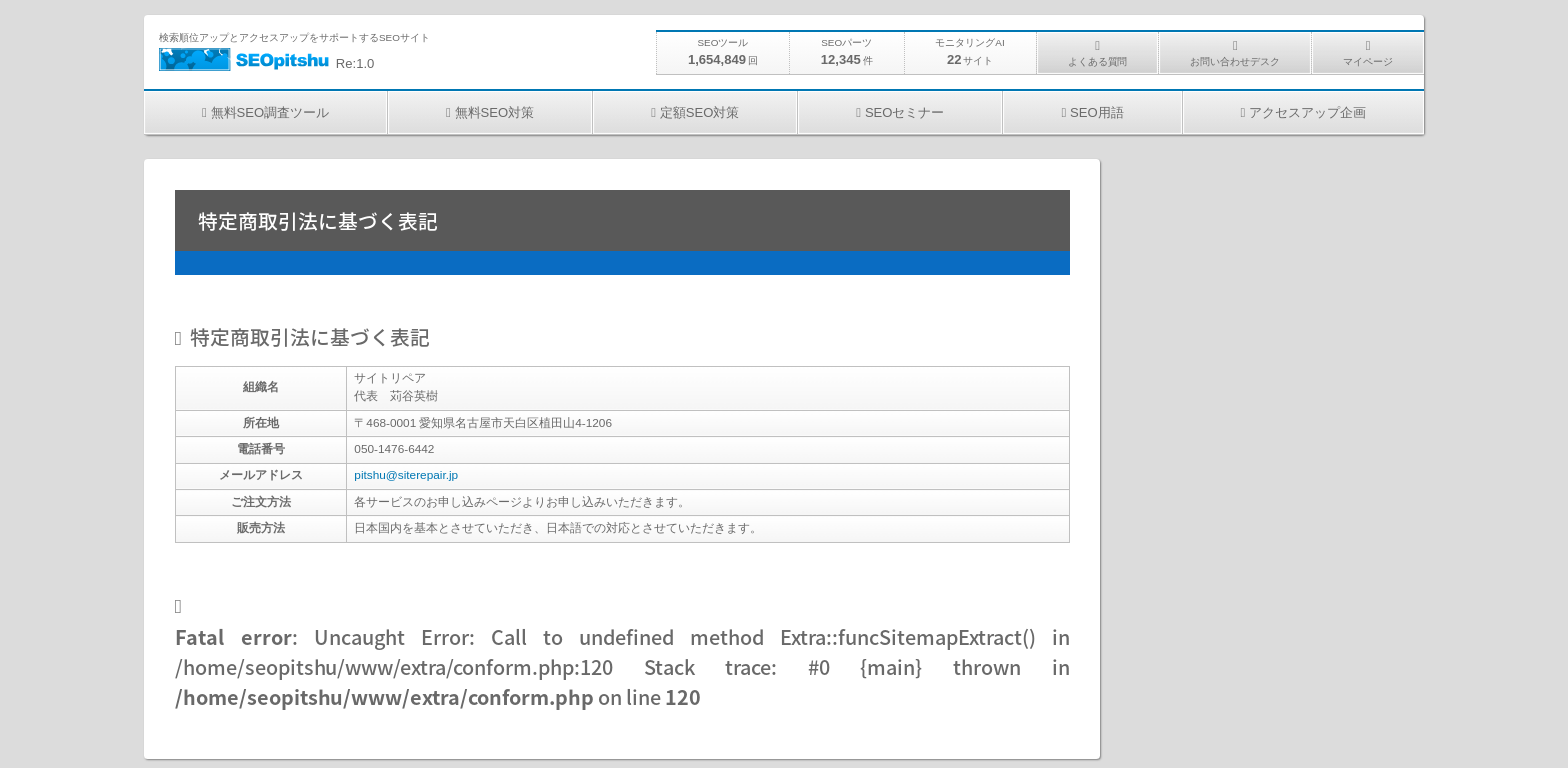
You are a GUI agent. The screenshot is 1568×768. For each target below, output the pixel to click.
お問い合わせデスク (1235, 61)
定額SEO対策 (700, 112)
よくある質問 (1098, 61)
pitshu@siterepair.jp (406, 475)
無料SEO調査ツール (270, 112)
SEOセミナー (905, 112)
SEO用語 (1097, 112)
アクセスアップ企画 (1307, 112)
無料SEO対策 (495, 112)
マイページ (1368, 61)
